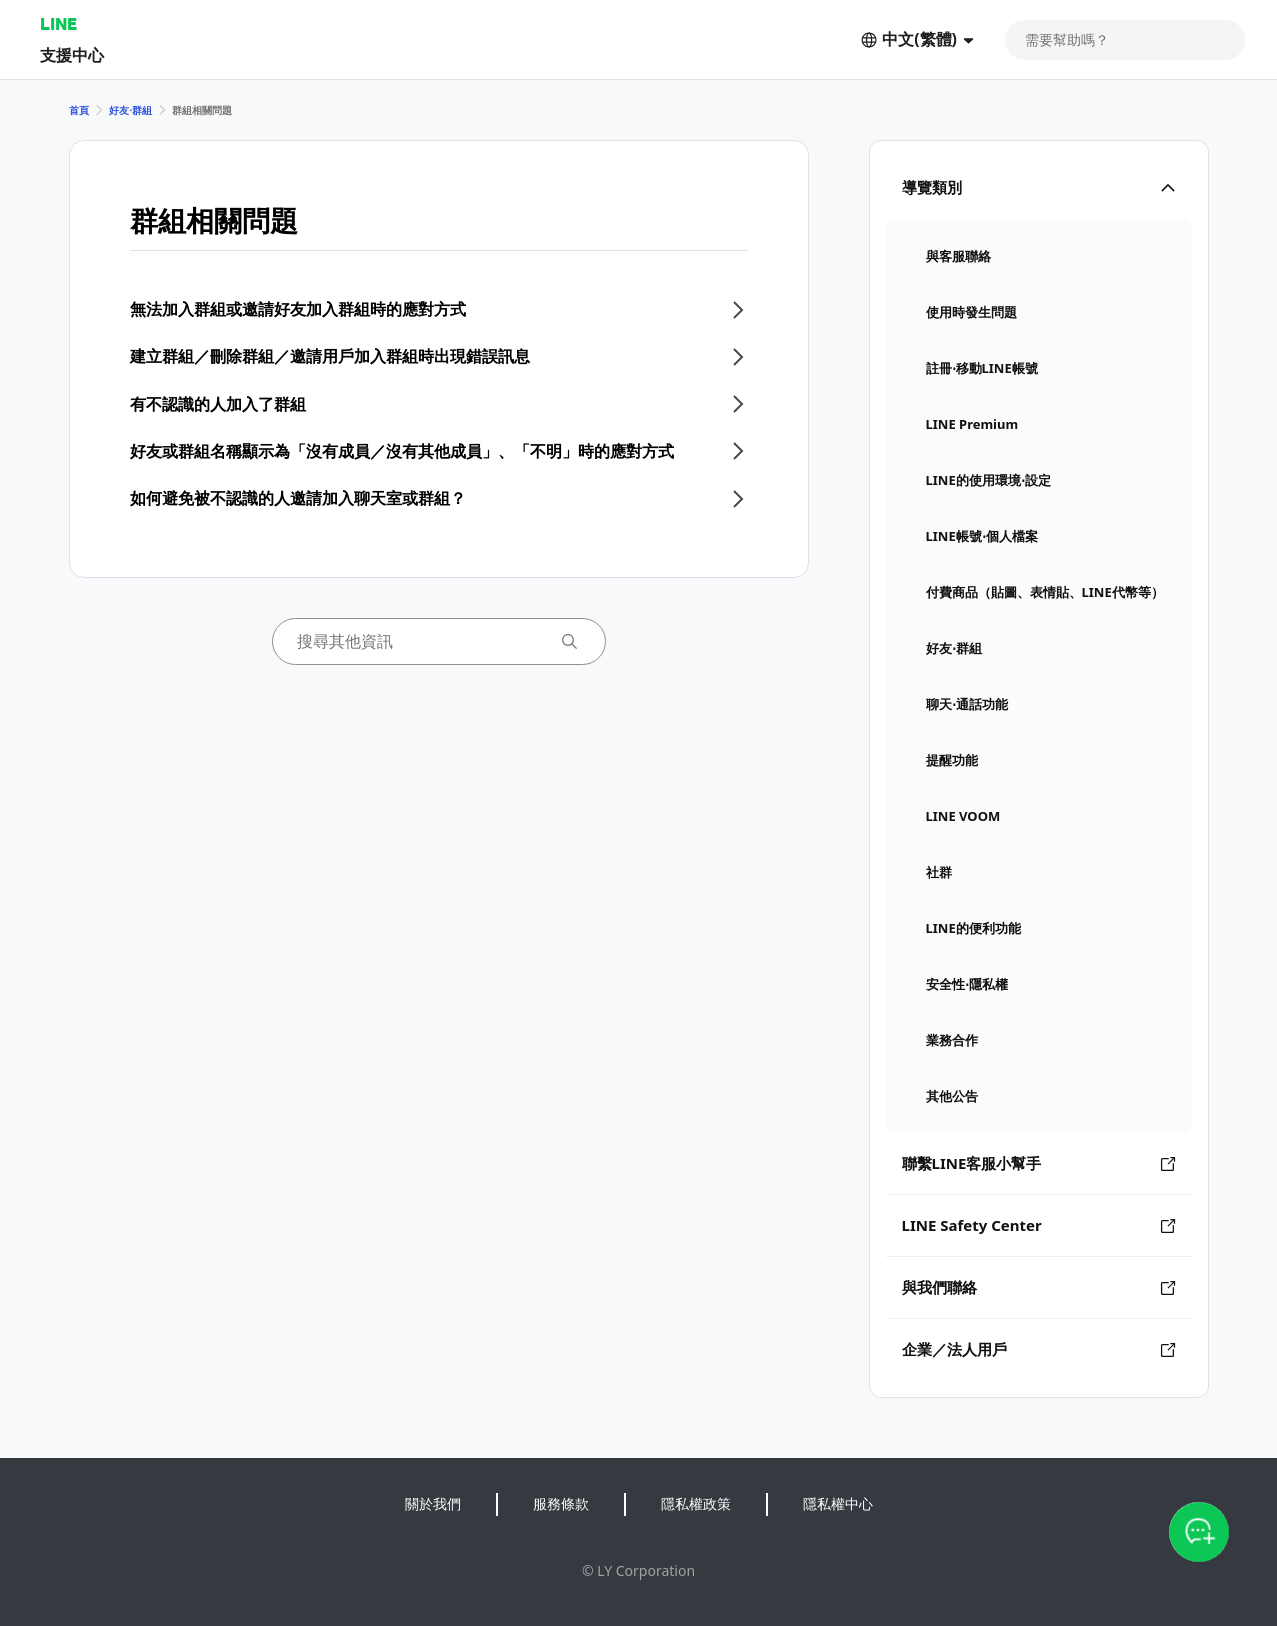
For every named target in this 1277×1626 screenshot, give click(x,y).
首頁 (79, 110)
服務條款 (561, 1503)
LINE (58, 23)
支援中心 (72, 54)
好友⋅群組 (130, 110)
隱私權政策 (696, 1503)
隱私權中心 (838, 1503)
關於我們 (433, 1503)
